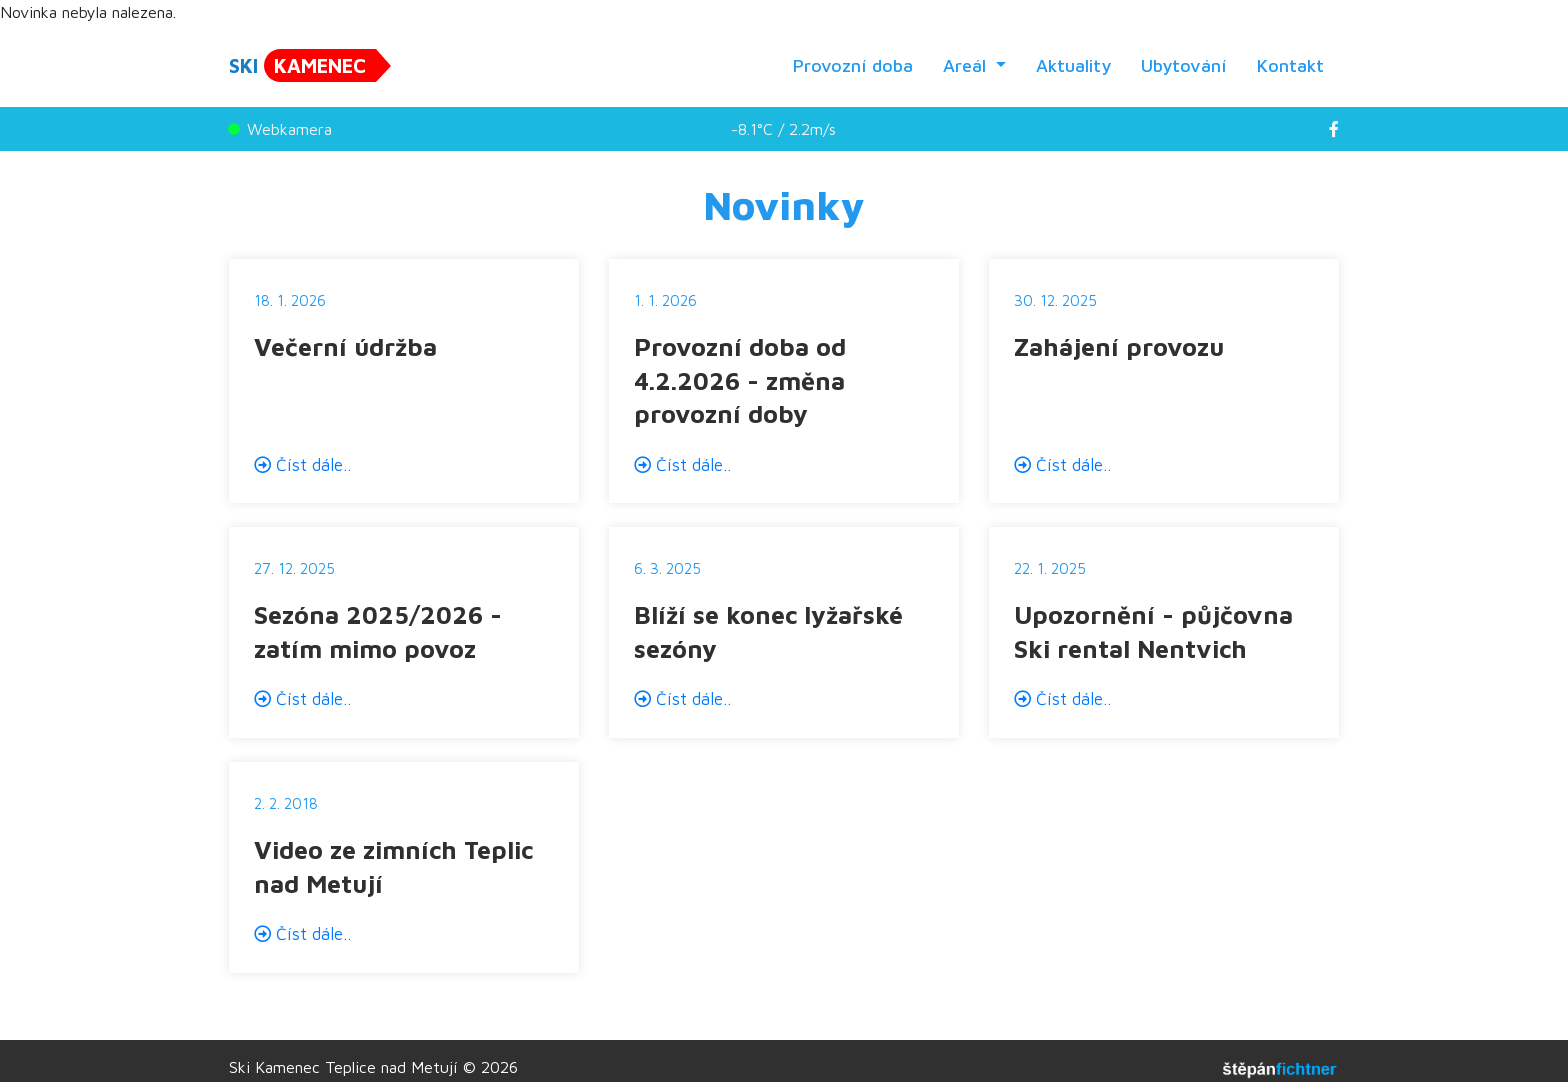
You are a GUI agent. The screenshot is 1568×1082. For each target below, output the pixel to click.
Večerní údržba (345, 346)
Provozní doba (853, 65)
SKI (302, 65)
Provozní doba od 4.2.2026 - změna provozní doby (740, 380)
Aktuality (1073, 65)
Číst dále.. (302, 465)
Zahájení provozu (1119, 346)
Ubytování (1184, 65)
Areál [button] (967, 65)
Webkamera (280, 129)
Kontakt (1290, 65)
